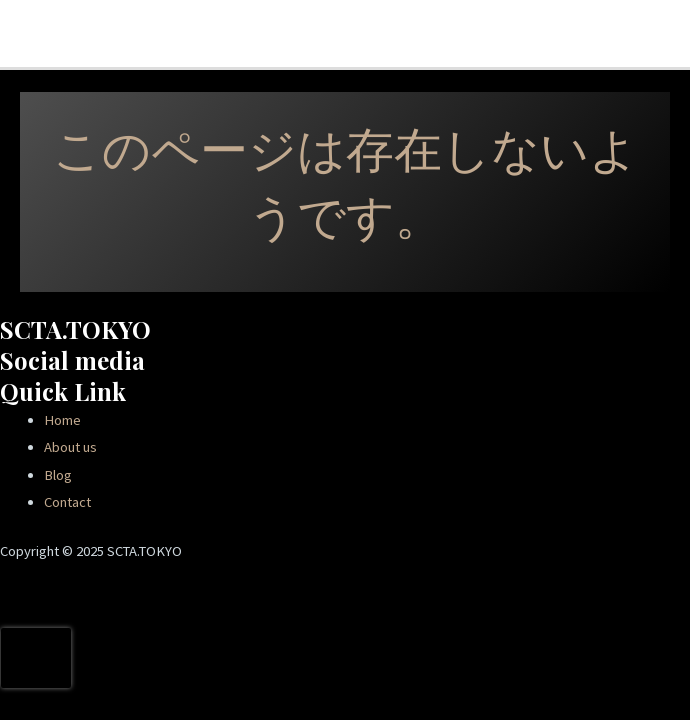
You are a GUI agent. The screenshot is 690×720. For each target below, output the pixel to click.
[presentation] (36, 658)
